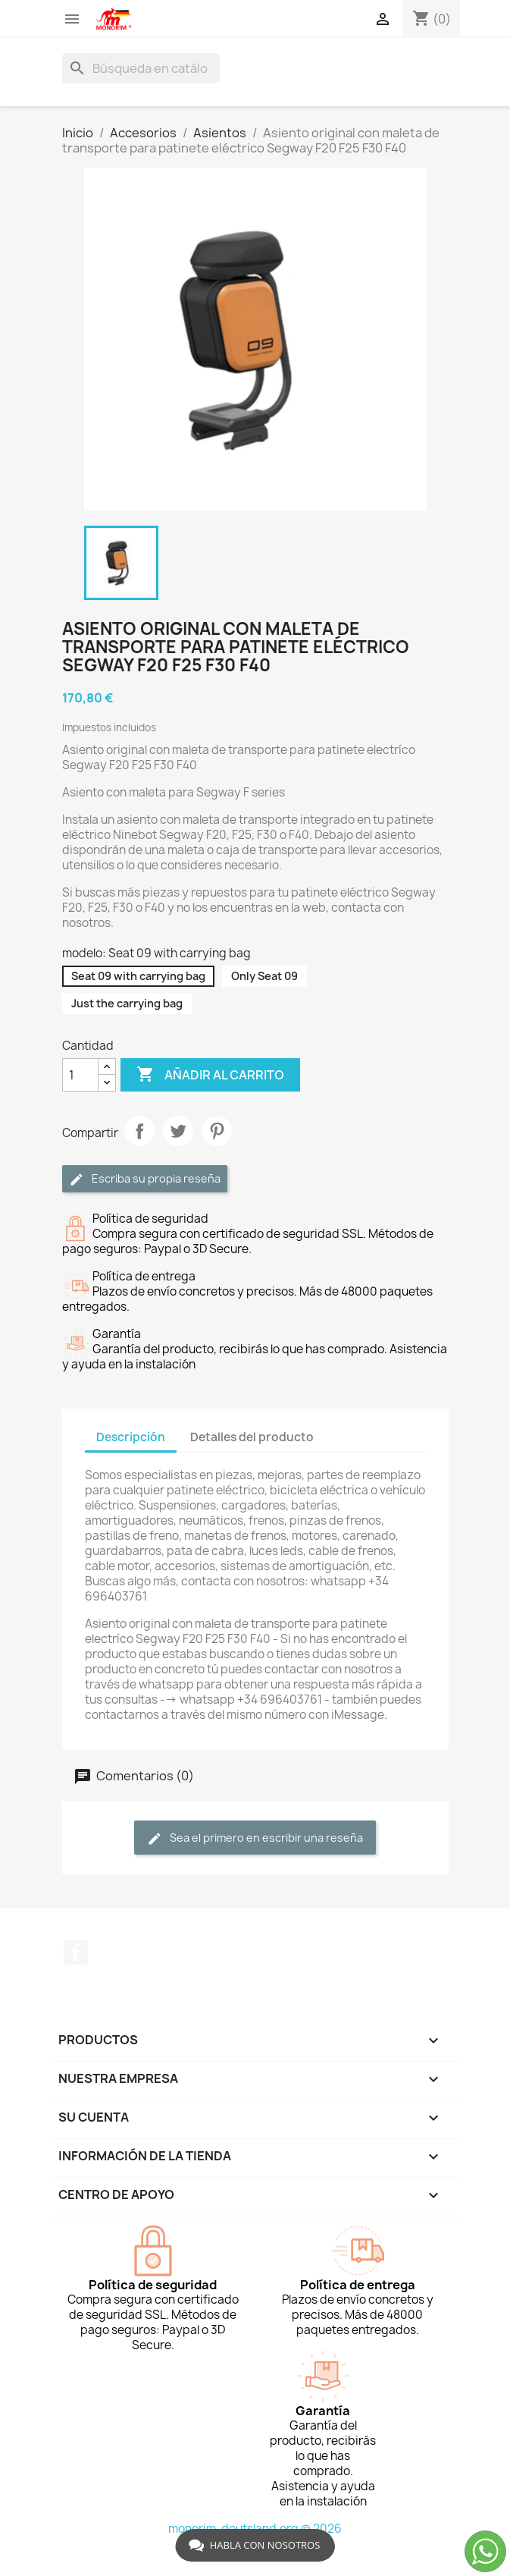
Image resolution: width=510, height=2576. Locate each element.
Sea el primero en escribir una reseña (255, 1838)
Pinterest (217, 1131)
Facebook (76, 1952)
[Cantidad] (80, 1075)
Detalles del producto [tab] (252, 1437)
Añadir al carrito (210, 1075)
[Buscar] (141, 68)
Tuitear (178, 1131)
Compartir (139, 1131)
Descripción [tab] (130, 1437)
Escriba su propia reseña (145, 1179)
